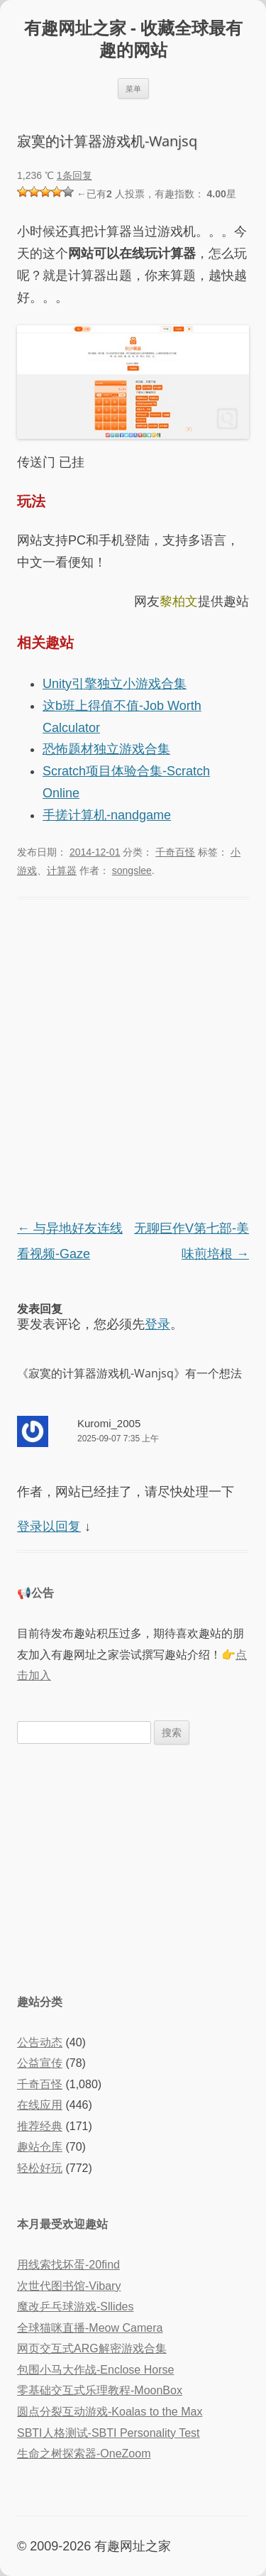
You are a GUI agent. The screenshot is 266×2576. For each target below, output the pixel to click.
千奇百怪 (175, 852)
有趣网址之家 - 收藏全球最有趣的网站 (133, 39)
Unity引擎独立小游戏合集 (115, 684)
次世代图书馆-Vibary (69, 2286)
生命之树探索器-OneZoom (83, 2453)
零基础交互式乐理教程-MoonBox (99, 2390)
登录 (157, 1324)
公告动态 (39, 2042)
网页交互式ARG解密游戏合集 (92, 2348)
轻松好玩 (39, 2168)
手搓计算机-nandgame (107, 815)
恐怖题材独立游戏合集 (106, 749)
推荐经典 (39, 2126)
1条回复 (74, 175)
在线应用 (39, 2105)
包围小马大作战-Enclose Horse (95, 2370)
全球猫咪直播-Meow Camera (89, 2328)
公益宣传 (39, 2063)
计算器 (62, 870)
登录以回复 (49, 1526)
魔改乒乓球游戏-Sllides (75, 2307)
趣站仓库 (39, 2147)
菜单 (133, 88)
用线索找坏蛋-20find (68, 2265)
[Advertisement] (133, 1867)
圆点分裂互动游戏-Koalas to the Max (109, 2412)
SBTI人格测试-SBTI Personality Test (108, 2433)
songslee (132, 870)
